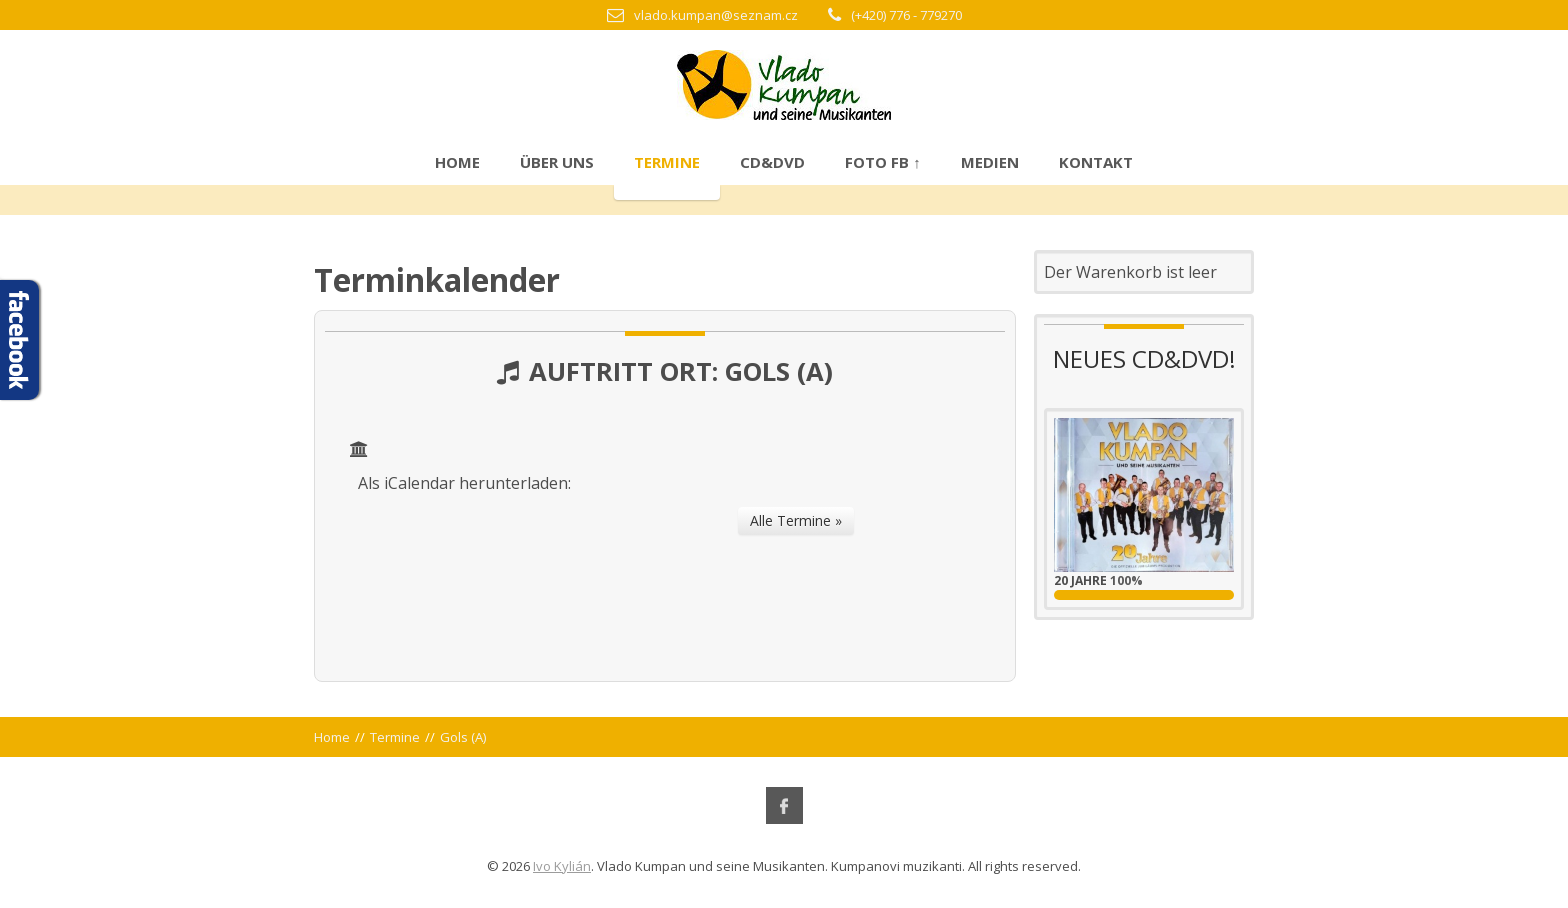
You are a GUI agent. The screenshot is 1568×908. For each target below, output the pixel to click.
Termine (667, 162)
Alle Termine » (796, 520)
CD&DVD (772, 162)
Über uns (557, 162)
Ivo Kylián (562, 866)
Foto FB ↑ (883, 162)
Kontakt (1096, 162)
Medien (990, 162)
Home (457, 162)
